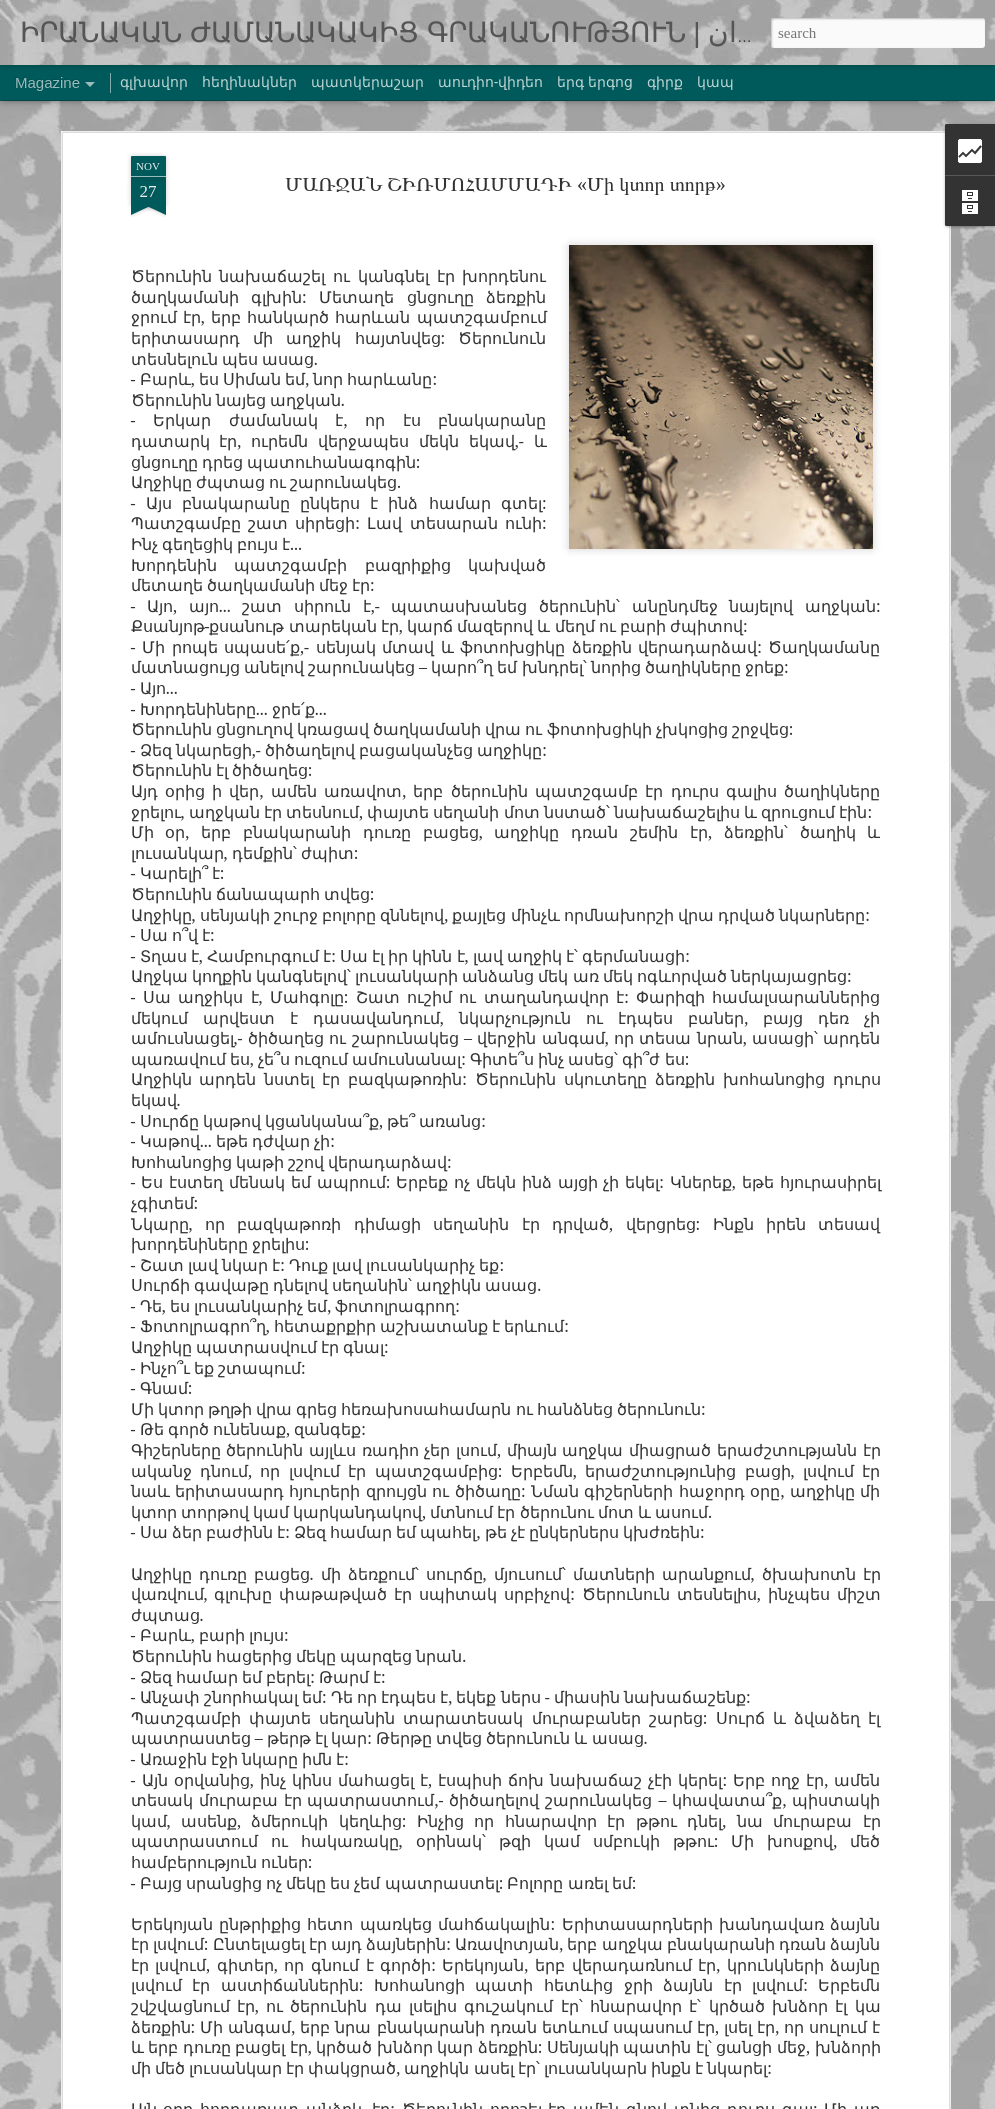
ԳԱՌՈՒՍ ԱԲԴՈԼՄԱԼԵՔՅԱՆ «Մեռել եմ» (465, 1402)
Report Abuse (840, 2097)
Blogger (787, 2097)
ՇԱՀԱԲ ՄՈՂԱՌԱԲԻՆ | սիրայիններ (441, 1858)
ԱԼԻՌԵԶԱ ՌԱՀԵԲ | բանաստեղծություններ (463, 1630)
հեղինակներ (249, 82)
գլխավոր (154, 82)
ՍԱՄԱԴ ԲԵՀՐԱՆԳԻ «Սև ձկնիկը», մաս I (457, 946)
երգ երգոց (595, 82)
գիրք (665, 82)
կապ (715, 82)
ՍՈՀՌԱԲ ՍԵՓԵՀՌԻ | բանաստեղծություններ (467, 1174)
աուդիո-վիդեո (491, 82)
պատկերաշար (367, 82)
